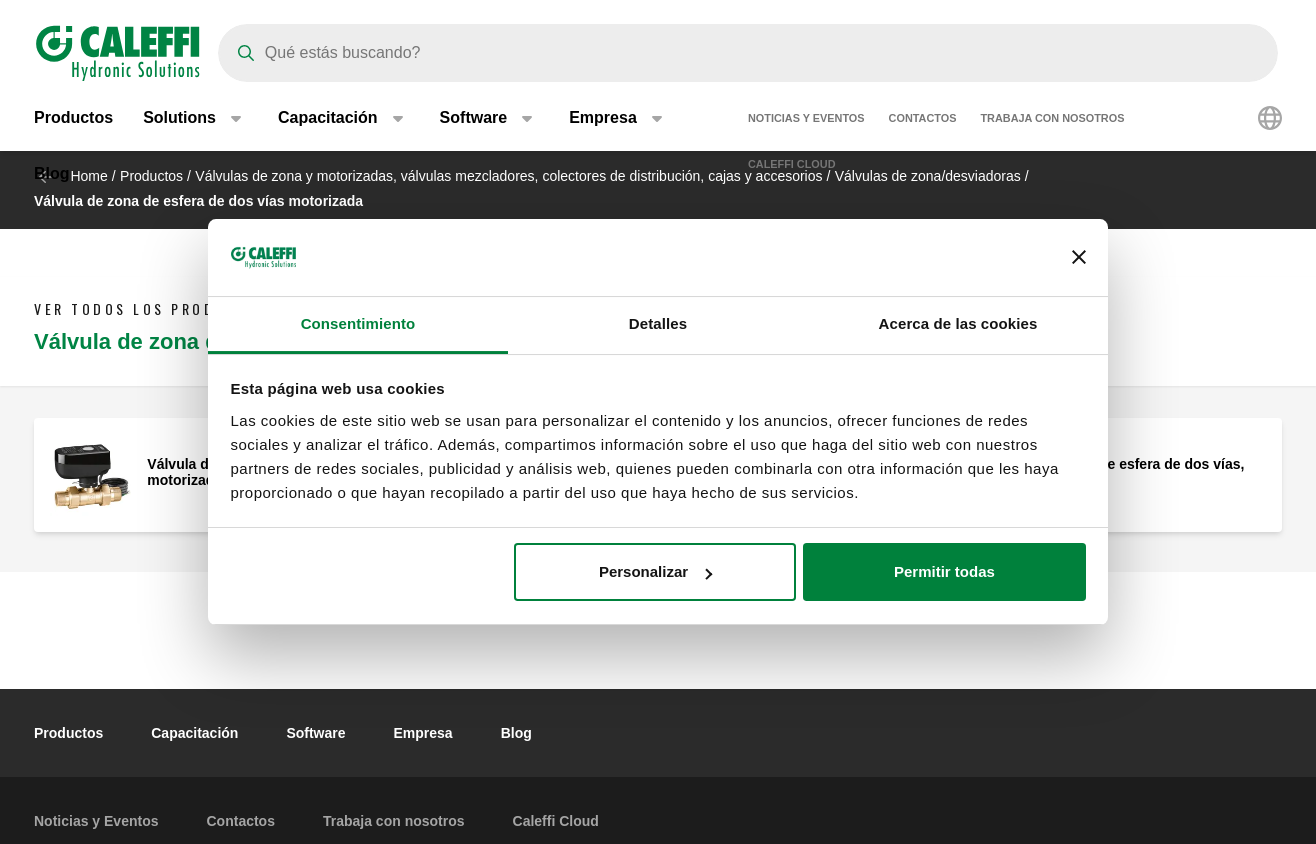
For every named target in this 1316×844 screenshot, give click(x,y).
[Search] (748, 53)
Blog (52, 175)
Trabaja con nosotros (1052, 120)
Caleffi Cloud (792, 166)
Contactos (923, 120)
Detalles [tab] (658, 323)
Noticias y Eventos (806, 120)
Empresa (423, 733)
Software (315, 733)
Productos (73, 119)
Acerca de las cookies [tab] (958, 323)
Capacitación (194, 733)
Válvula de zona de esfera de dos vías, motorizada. (1117, 472)
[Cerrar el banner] (1079, 258)
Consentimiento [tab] (358, 323)
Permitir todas (944, 571)
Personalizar (655, 571)
